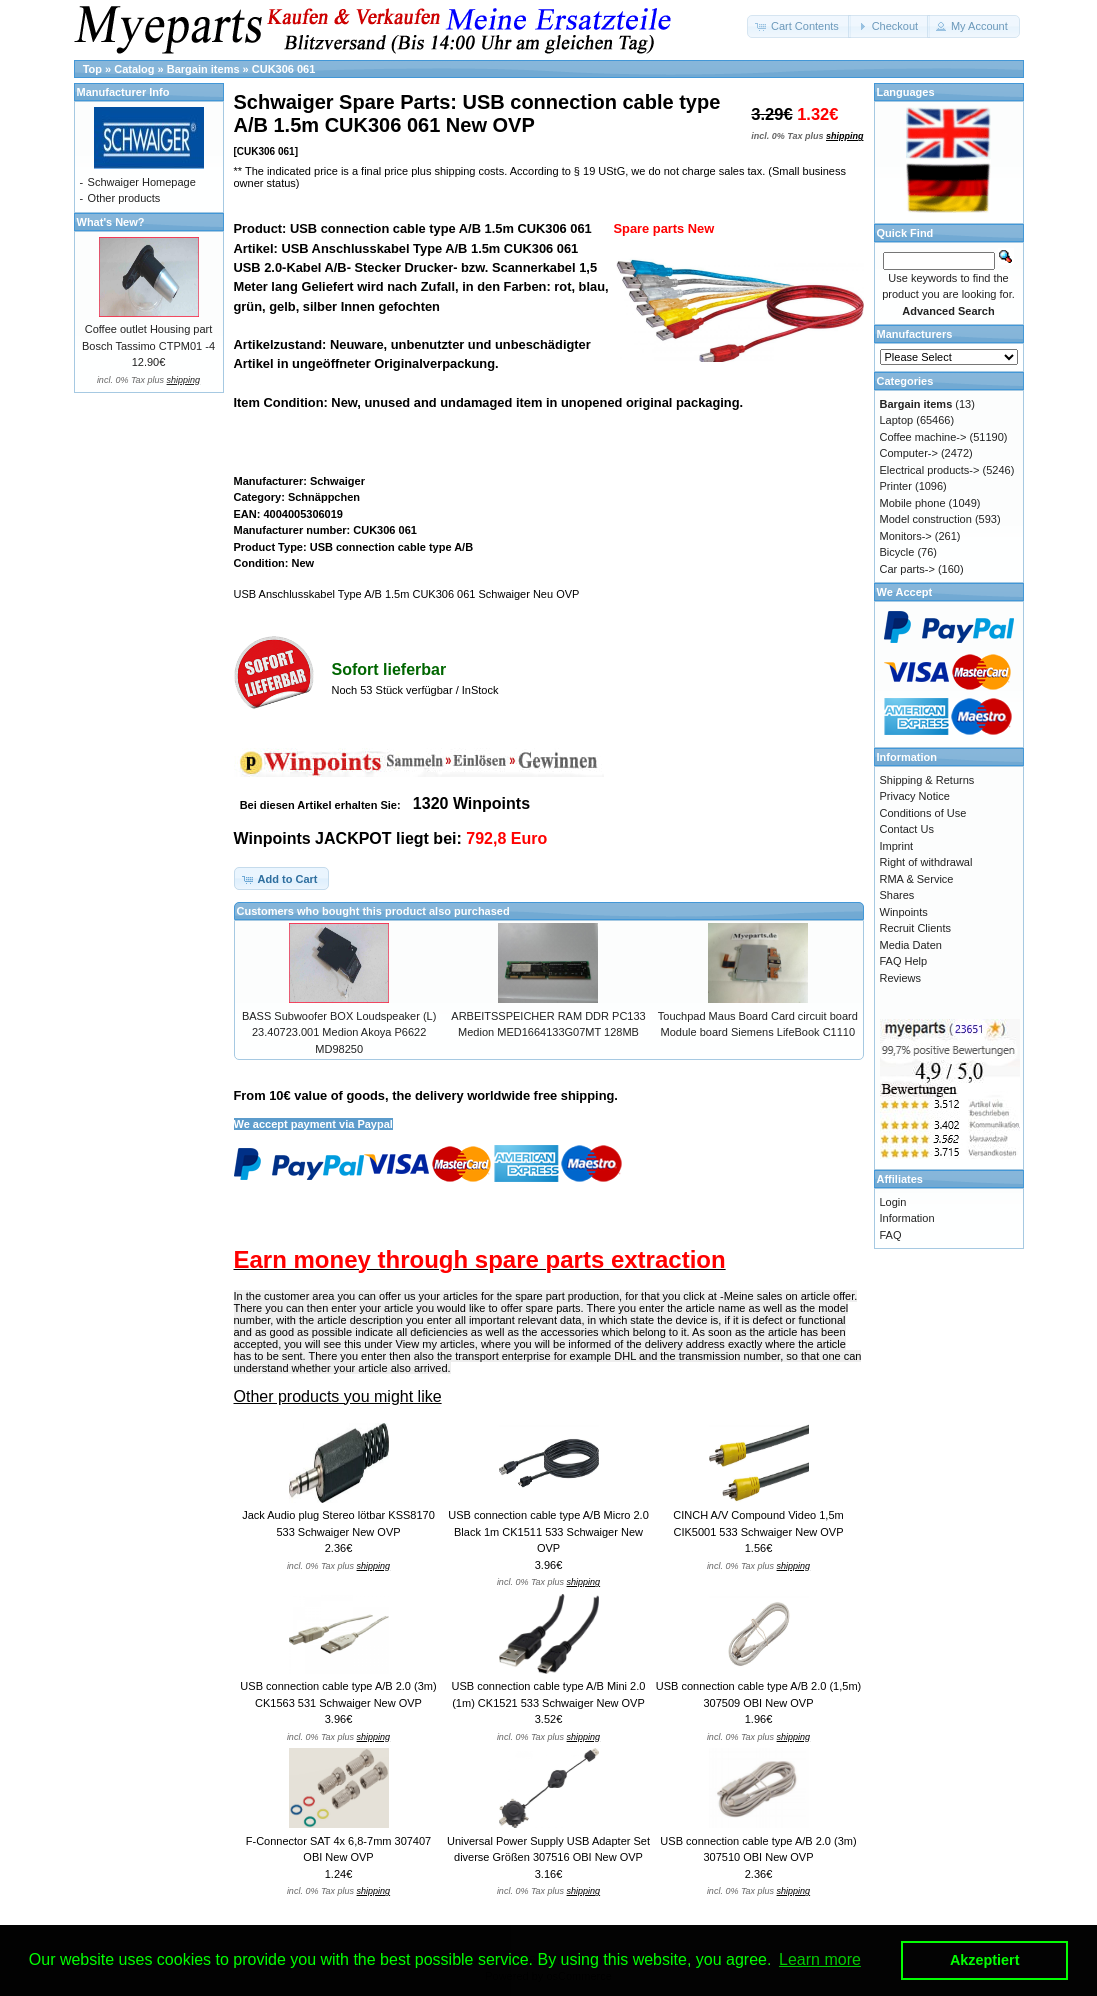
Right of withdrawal (926, 862)
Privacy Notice (915, 796)
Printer (896, 486)
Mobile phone (913, 503)
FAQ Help (904, 961)
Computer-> (909, 453)
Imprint (897, 846)
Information (907, 1218)
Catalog (134, 69)
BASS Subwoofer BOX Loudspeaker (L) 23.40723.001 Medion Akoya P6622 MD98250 (339, 1032)
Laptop (897, 420)
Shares (897, 895)
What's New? (111, 222)
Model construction (926, 519)
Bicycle (897, 552)
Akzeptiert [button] (985, 1960)
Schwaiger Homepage (142, 182)
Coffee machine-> (923, 437)
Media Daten (911, 945)
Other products (124, 198)
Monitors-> (906, 536)
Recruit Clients (916, 928)
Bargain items (203, 69)
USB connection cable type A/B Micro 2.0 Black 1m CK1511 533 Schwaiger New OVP (548, 1531)
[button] (799, 26)
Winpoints (904, 912)
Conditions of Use (923, 813)
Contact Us (907, 829)
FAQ (891, 1235)
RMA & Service (917, 879)
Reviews (901, 978)
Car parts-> (907, 569)
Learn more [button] (820, 1959)
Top (92, 69)
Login (893, 1202)
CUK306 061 (284, 69)
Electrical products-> (930, 470)
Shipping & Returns (927, 780)
